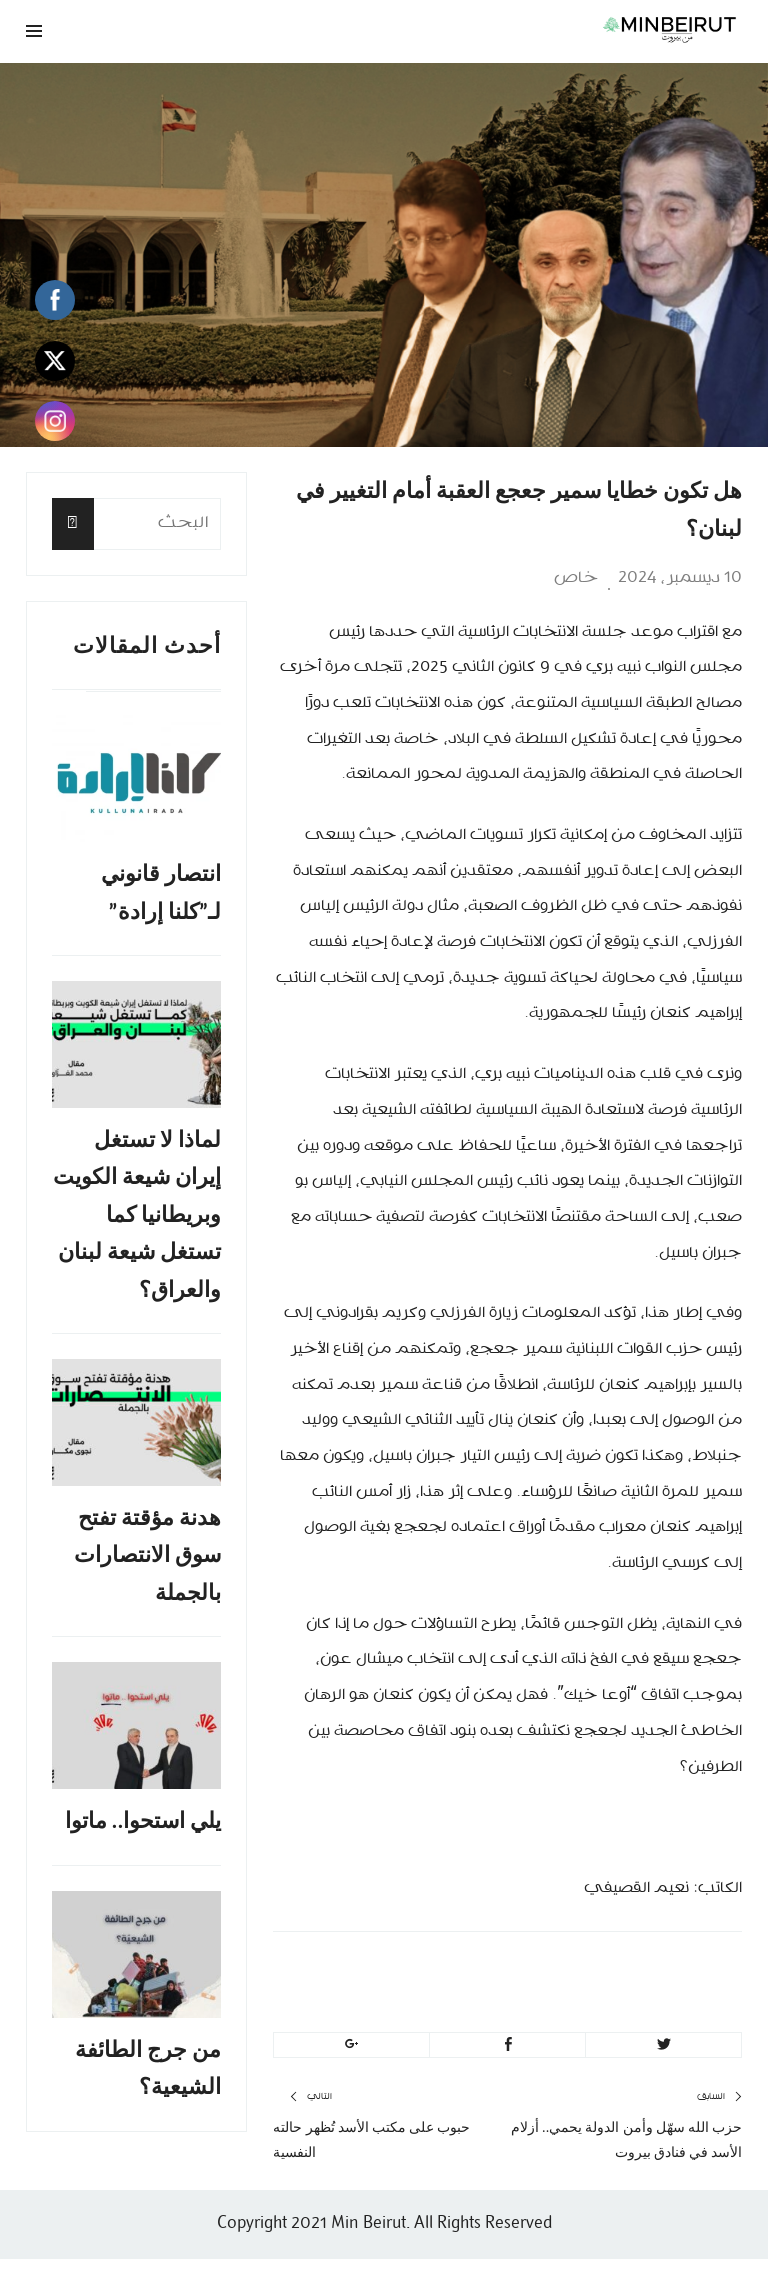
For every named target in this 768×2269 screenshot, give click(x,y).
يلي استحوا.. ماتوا (143, 1832)
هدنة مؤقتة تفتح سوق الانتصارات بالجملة (147, 1564)
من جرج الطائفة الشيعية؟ (148, 2082)
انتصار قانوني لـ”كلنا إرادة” (161, 895)
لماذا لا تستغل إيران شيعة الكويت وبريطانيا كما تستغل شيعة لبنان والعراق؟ (137, 1220)
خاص (576, 578)
